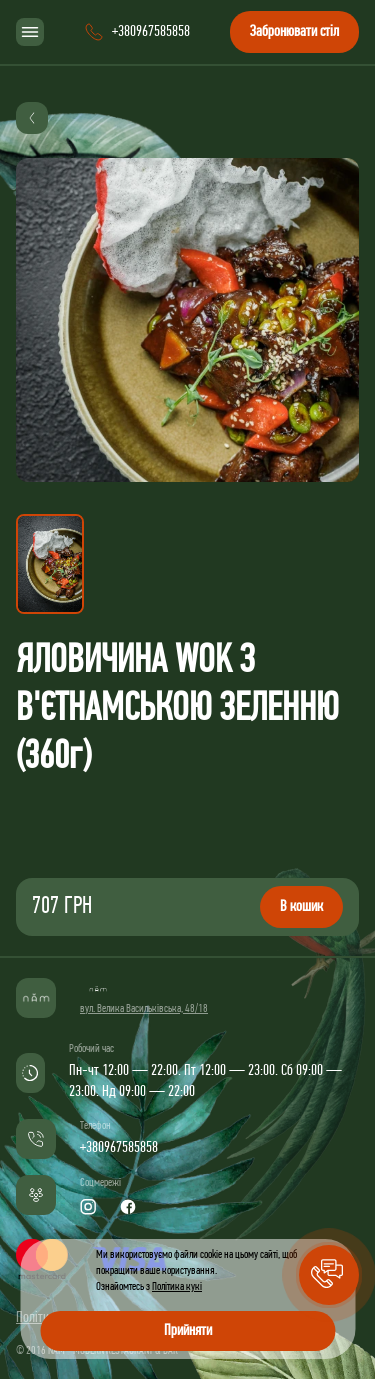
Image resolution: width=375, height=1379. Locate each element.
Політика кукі (177, 1287)
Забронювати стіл (294, 32)
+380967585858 (119, 1148)
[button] (329, 1275)
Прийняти (188, 1331)
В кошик (301, 907)
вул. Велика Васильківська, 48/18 (144, 1009)
